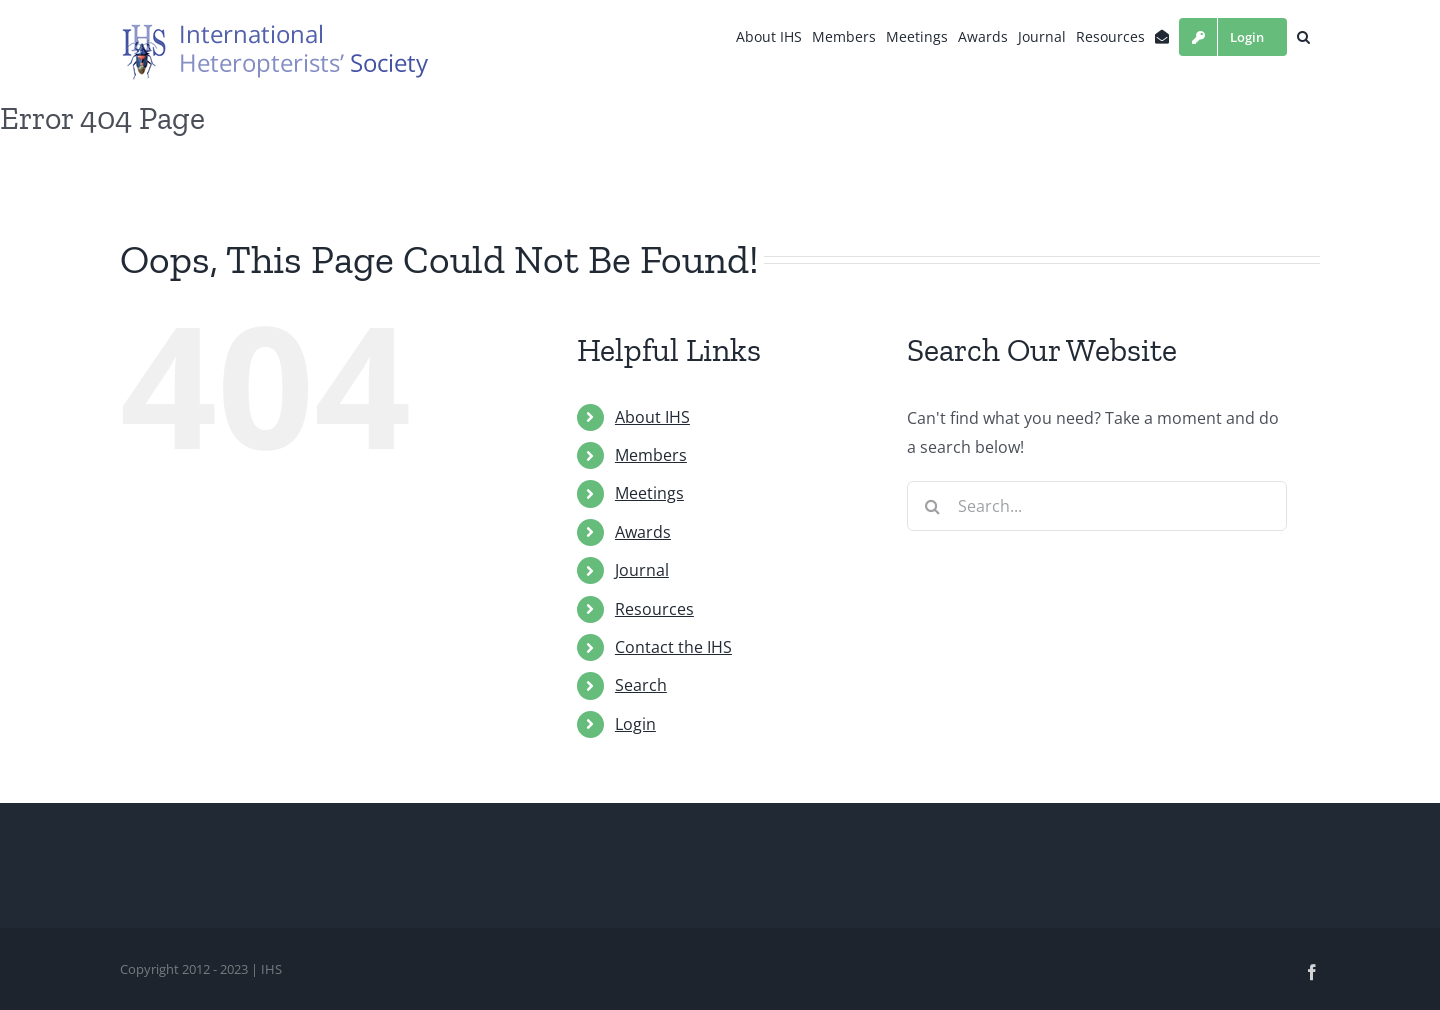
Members (651, 455)
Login (635, 724)
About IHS (652, 417)
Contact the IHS (673, 647)
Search (641, 685)
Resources (654, 609)
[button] (1303, 37)
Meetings (649, 493)
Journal (642, 570)
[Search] (932, 506)
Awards (643, 532)
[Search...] (1097, 506)
